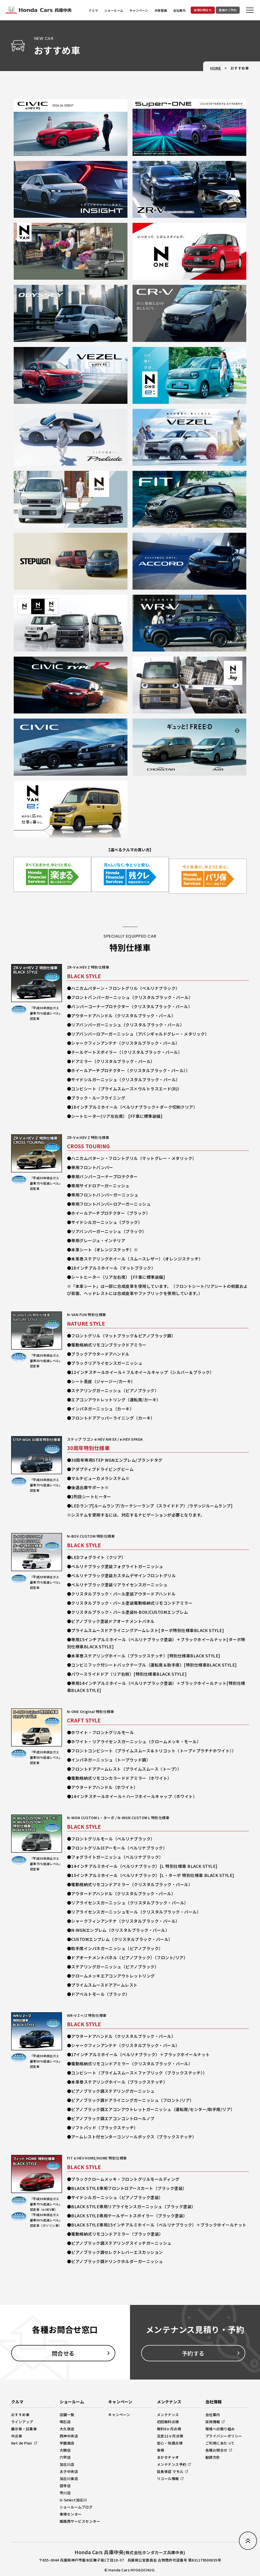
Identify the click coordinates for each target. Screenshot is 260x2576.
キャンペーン (138, 10)
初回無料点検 (168, 2418)
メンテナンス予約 (171, 2461)
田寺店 (65, 2482)
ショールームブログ (76, 2503)
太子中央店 (69, 2468)
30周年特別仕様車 (88, 1445)
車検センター (71, 2510)
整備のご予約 (227, 10)
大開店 (65, 2446)
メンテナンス (168, 2411)
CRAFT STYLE (84, 1717)
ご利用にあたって (220, 2439)
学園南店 (67, 2439)
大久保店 (67, 2425)
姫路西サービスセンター (80, 2517)
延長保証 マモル (170, 2468)
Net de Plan (21, 2439)
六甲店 (65, 2453)
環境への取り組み (220, 2425)
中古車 (16, 2432)
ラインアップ (22, 2418)
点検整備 (160, 10)
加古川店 (67, 2461)
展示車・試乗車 (24, 2425)
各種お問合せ (203, 10)
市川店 (65, 2489)
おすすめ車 (20, 2411)
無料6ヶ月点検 (169, 2425)
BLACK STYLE (84, 973)
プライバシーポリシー (223, 2432)
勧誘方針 (212, 2453)
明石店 (65, 2418)
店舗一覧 (67, 2411)
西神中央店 (69, 2432)
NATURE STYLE (86, 1320)
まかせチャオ (168, 2453)
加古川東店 (69, 2475)
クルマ (93, 10)
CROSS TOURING (88, 1143)
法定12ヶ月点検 (170, 2432)
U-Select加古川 (73, 2496)
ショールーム (113, 10)
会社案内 (179, 10)
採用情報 (212, 2418)
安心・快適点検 (170, 2439)
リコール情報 (168, 2475)
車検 (160, 2446)
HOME (215, 68)
